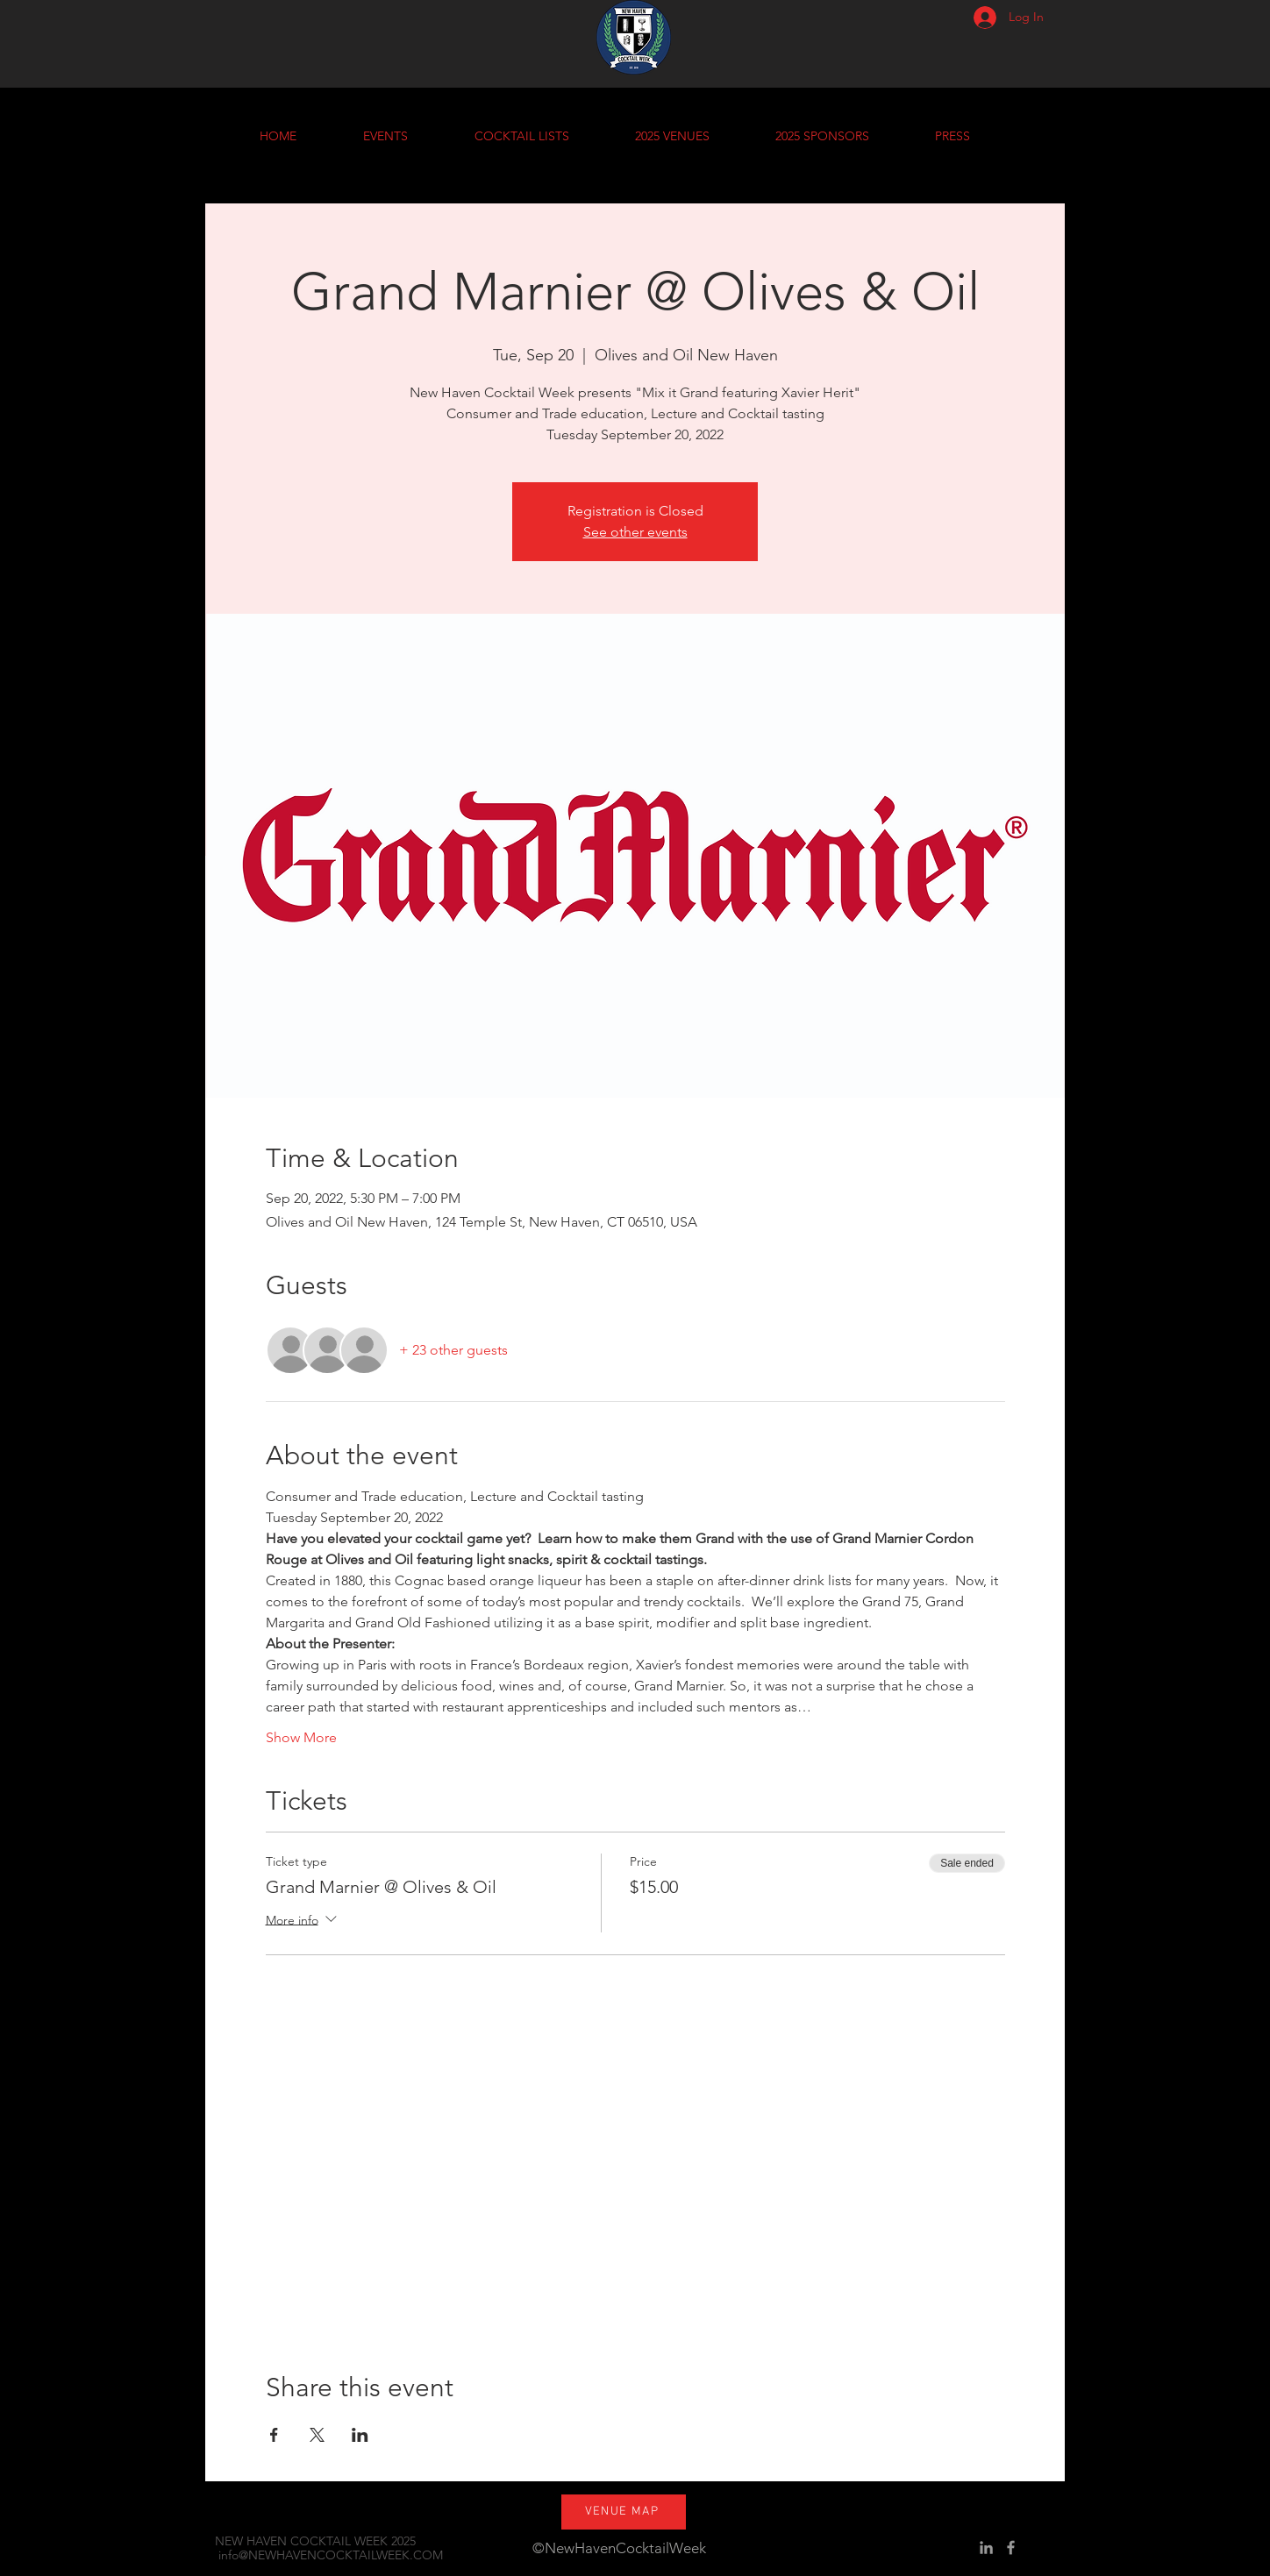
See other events (635, 531)
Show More (301, 1737)
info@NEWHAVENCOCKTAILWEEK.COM (330, 2555)
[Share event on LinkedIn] (360, 2435)
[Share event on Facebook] (274, 2435)
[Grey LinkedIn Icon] (986, 2547)
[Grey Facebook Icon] (1011, 2547)
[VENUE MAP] (623, 2512)
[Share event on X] (317, 2435)
